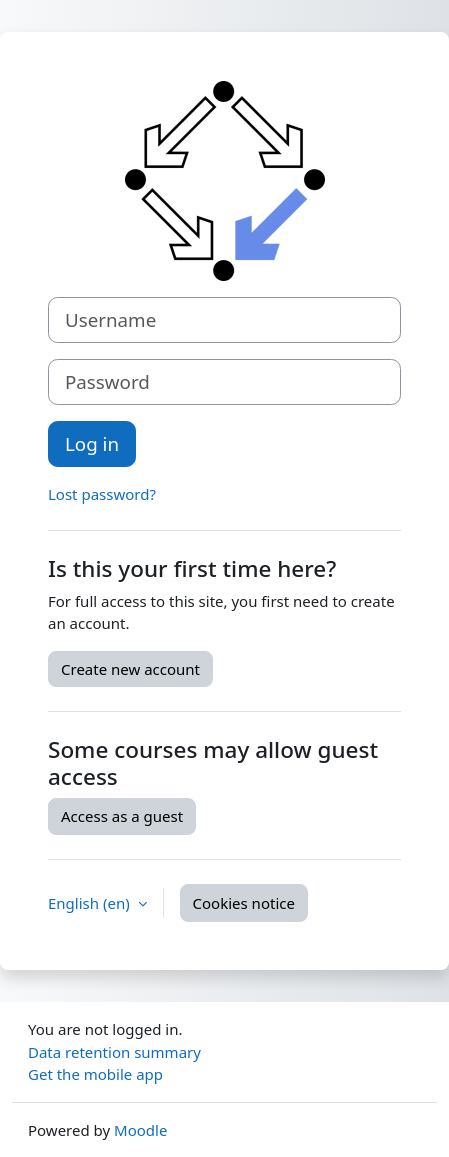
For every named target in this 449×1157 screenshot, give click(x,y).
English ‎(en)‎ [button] (91, 903)
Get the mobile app (95, 1074)
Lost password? (102, 494)
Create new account (130, 669)
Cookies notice (244, 903)
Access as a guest (122, 816)
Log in (92, 443)
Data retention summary (114, 1052)
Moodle (140, 1130)
